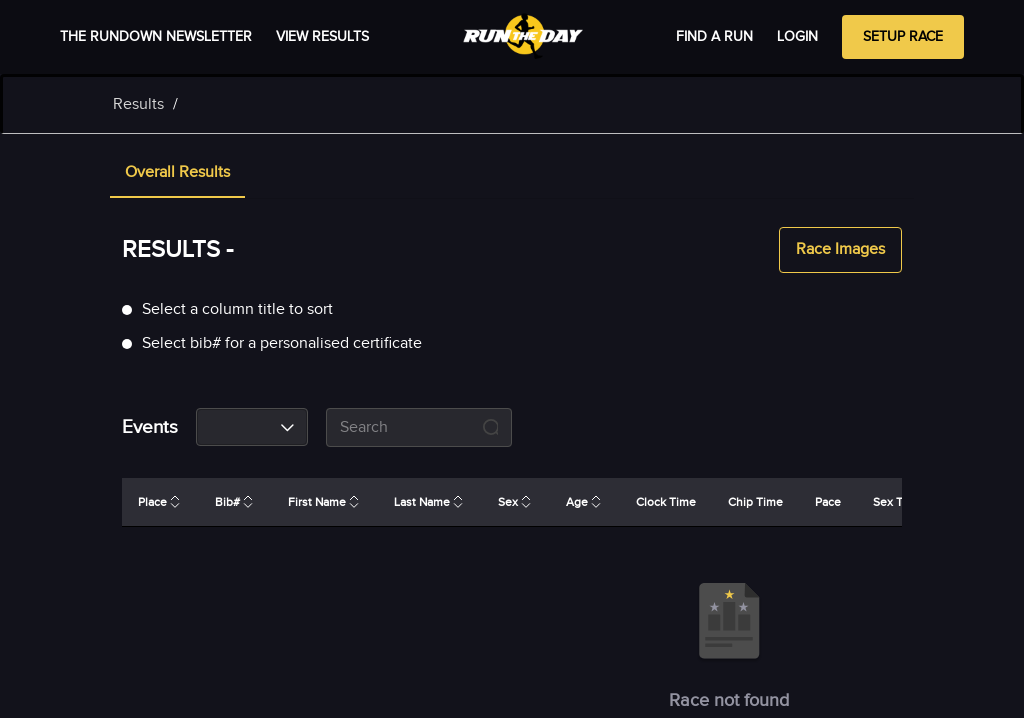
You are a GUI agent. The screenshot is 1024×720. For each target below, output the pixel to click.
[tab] (177, 174)
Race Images (840, 250)
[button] (177, 174)
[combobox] (252, 427)
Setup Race (903, 37)
